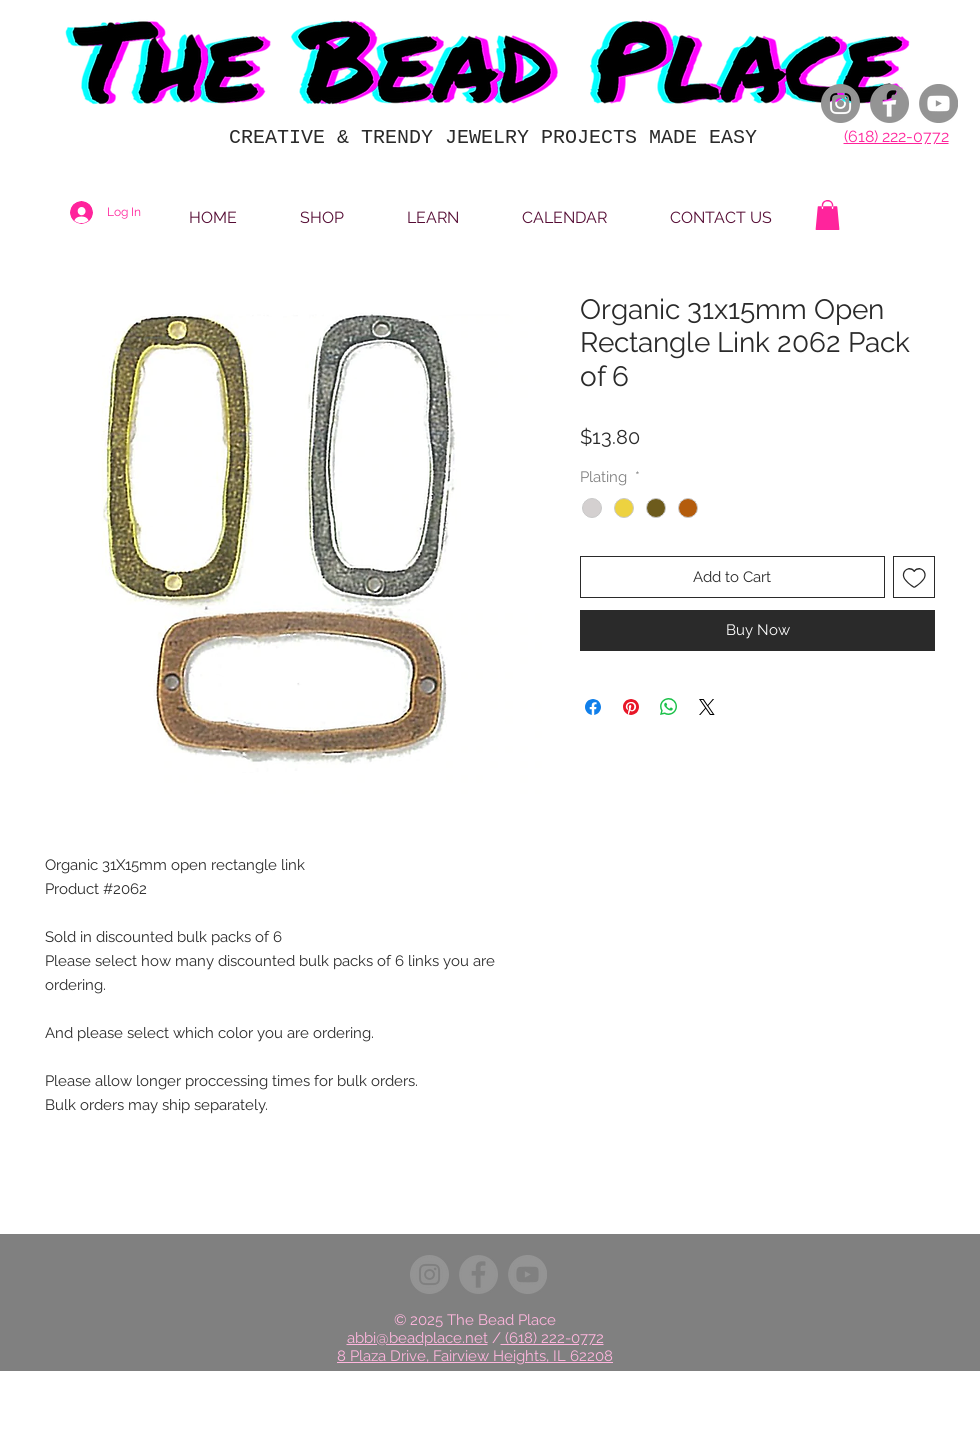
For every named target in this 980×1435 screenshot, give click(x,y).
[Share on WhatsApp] (669, 707)
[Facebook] (889, 103)
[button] (827, 215)
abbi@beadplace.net (417, 1338)
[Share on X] (707, 707)
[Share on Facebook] (593, 707)
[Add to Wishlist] (914, 577)
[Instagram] (840, 103)
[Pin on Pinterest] (631, 707)
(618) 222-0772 (896, 136)
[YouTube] (938, 103)
